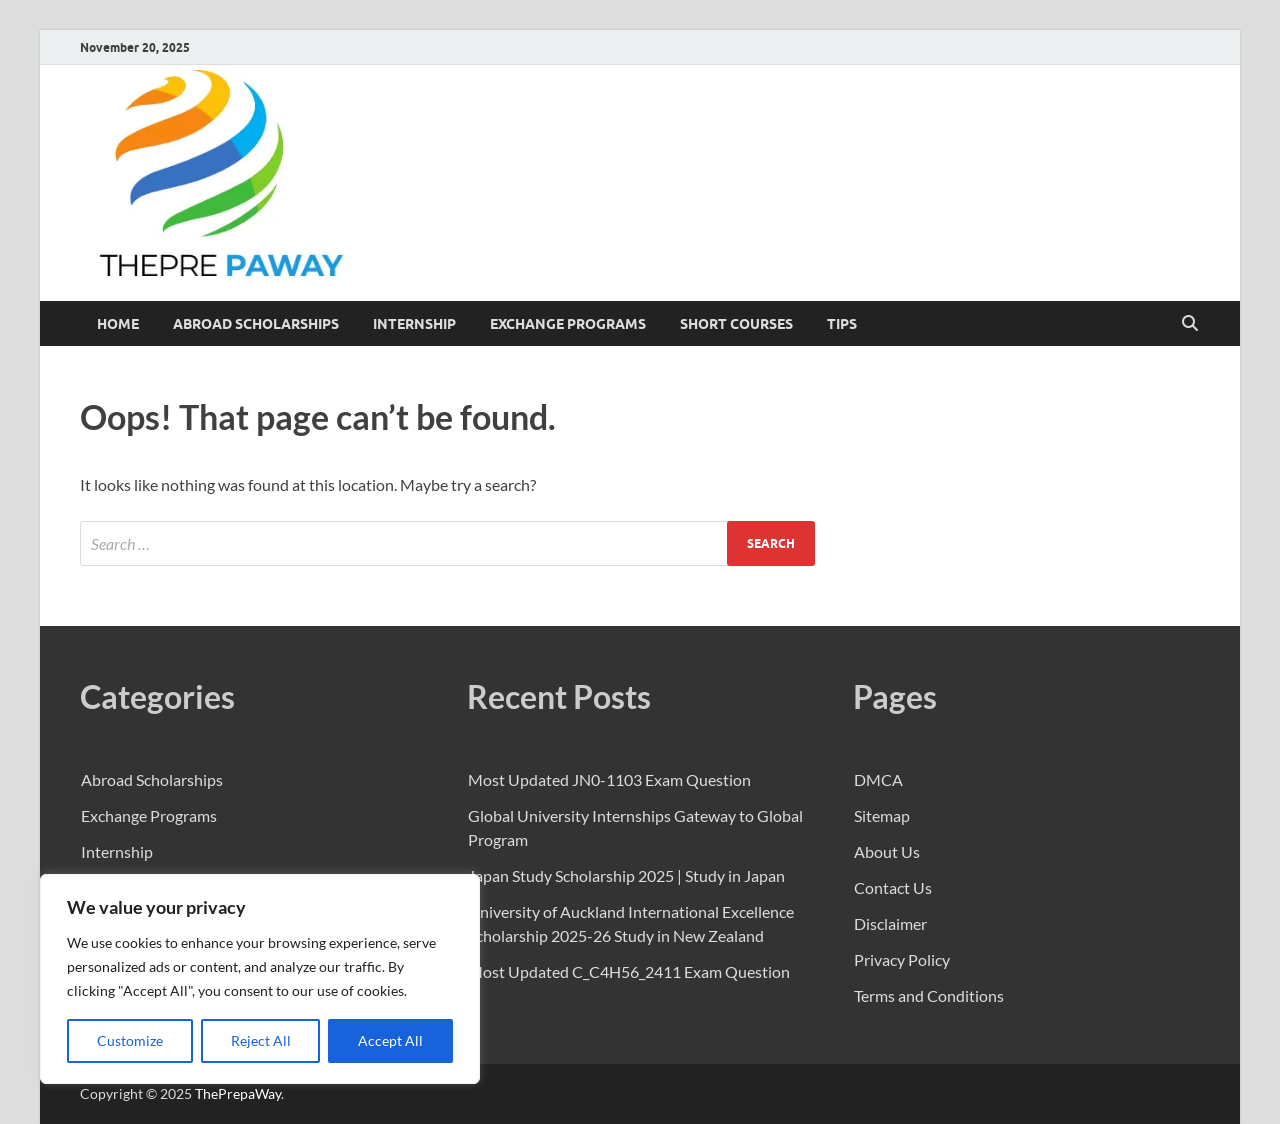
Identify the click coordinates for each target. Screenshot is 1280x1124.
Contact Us (893, 887)
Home (118, 324)
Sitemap (882, 815)
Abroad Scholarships (256, 324)
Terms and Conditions (929, 995)
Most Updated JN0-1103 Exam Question (609, 779)
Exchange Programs (568, 324)
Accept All (390, 1040)
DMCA (878, 779)
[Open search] (1190, 324)
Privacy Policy (902, 959)
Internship (414, 324)
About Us (887, 851)
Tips (842, 324)
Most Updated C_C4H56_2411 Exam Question (629, 971)
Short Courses (736, 324)
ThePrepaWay (238, 1093)
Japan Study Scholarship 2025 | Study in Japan (626, 875)
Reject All (261, 1040)
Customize (130, 1040)
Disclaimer (890, 923)
